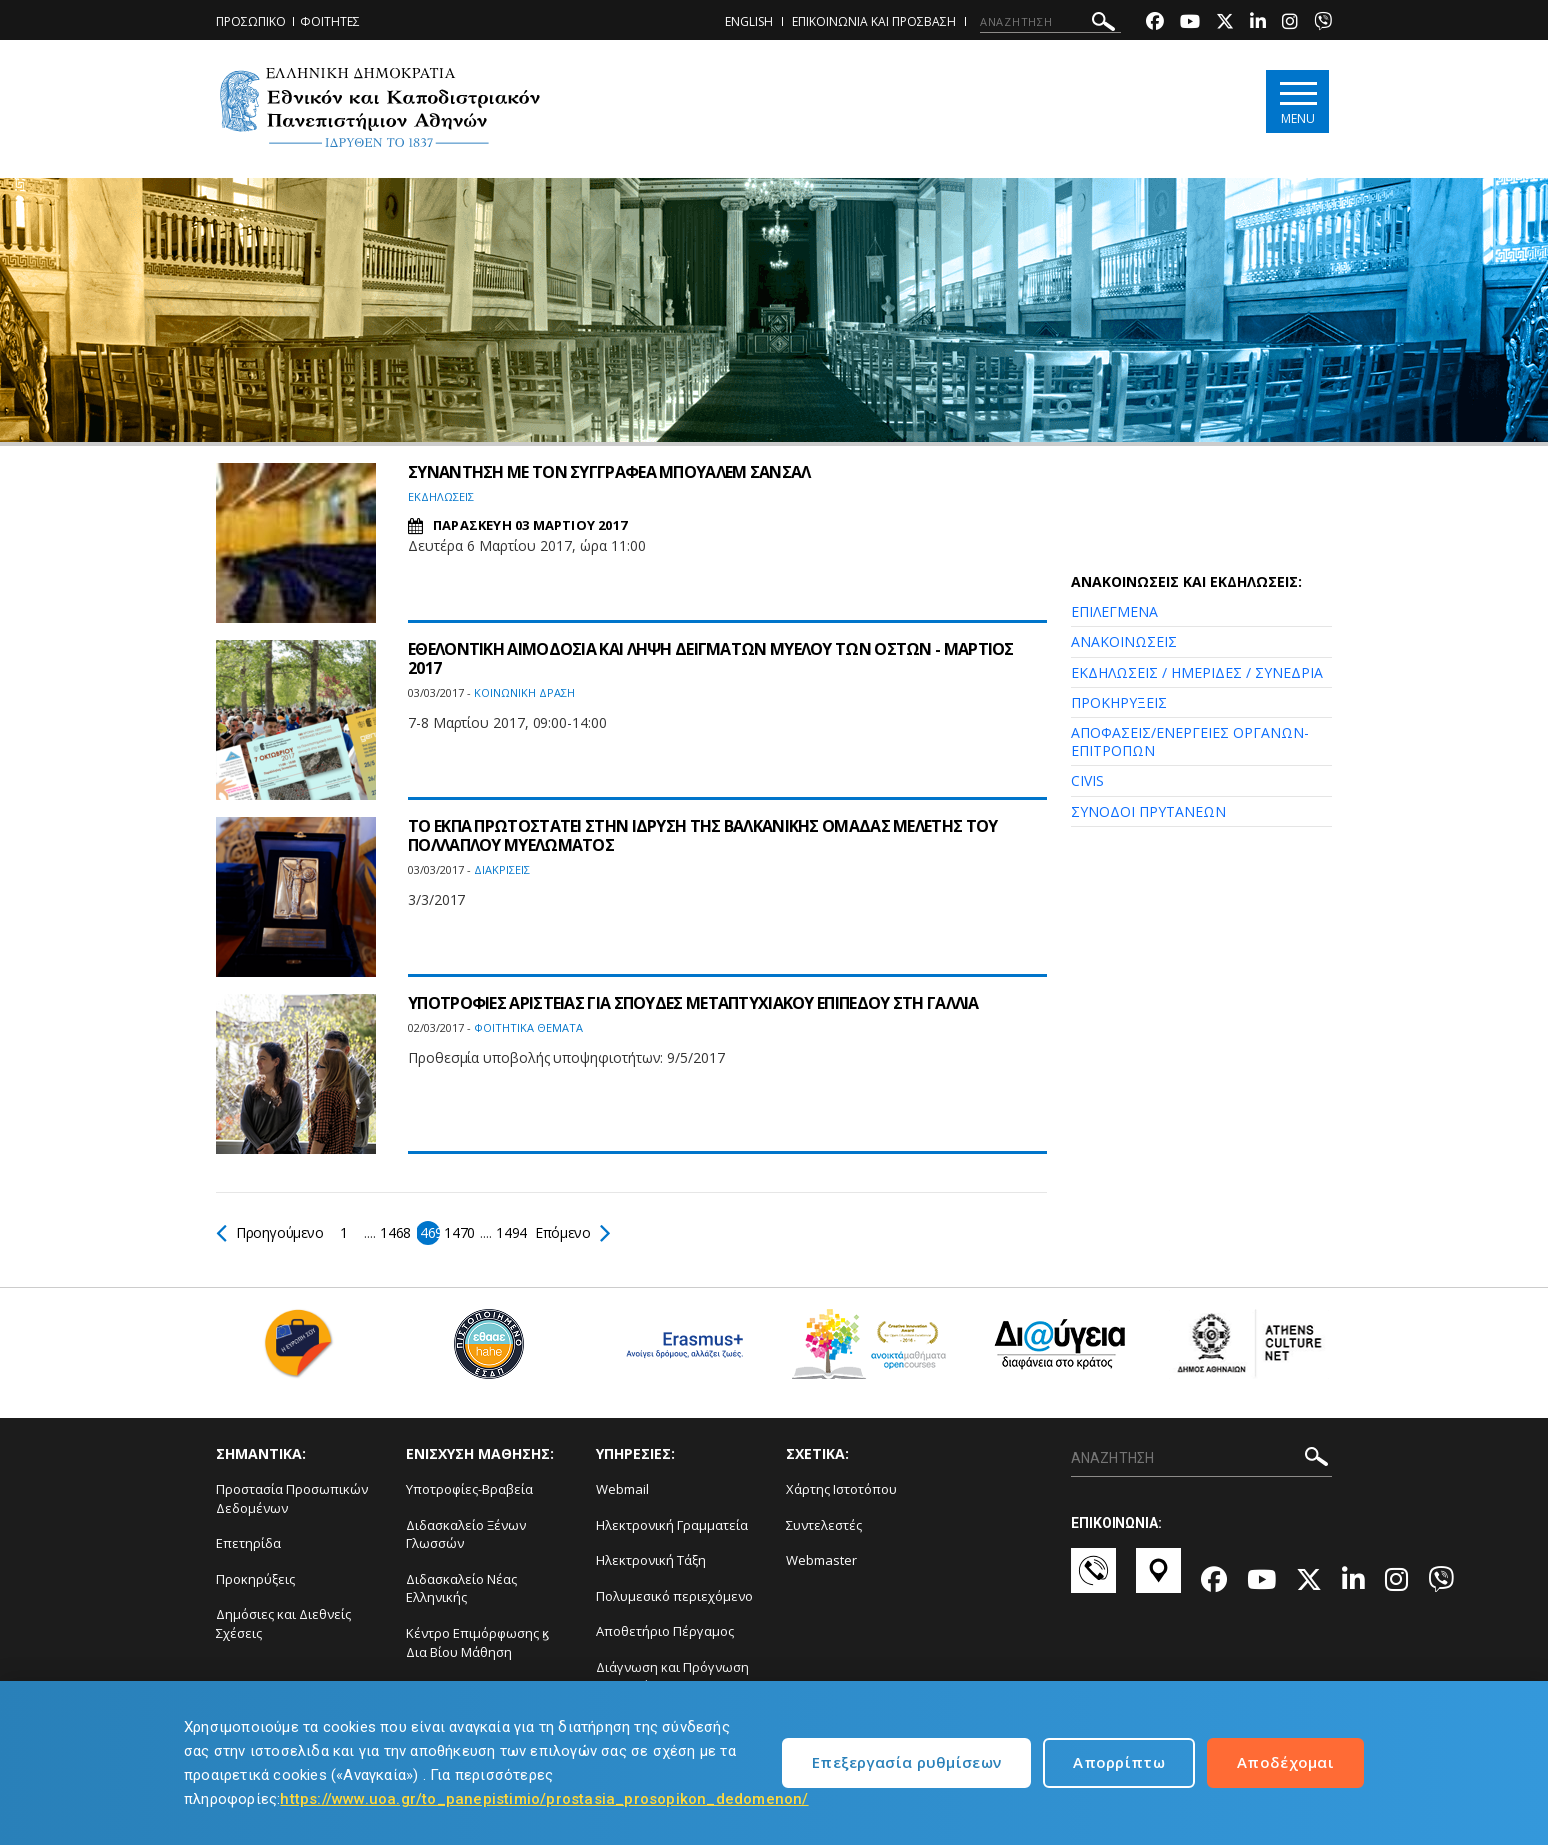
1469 (429, 1232)
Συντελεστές (824, 1525)
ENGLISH (749, 21)
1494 (513, 1232)
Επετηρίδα (248, 1543)
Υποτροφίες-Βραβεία (469, 1489)
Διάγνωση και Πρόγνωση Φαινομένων (672, 1676)
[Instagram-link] (1290, 23)
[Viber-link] (1323, 23)
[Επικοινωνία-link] (1093, 1580)
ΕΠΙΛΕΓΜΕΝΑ (1114, 611)
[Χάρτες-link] (1158, 1580)
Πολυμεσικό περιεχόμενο (674, 1596)
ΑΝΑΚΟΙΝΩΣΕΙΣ (1124, 641)
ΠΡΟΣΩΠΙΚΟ (251, 21)
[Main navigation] (1297, 101)
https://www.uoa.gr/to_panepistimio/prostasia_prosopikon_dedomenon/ (544, 1799)
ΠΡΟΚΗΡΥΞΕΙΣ (1119, 702)
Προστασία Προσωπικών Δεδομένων (292, 1498)
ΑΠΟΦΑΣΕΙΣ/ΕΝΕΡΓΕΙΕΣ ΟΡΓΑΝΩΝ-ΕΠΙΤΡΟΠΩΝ (1190, 741)
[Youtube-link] (1190, 23)
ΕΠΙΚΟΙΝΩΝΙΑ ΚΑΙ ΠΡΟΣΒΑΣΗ (874, 21)
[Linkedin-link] (1258, 23)
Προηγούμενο (270, 1232)
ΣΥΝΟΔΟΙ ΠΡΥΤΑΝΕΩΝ (1148, 811)
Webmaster (821, 1560)
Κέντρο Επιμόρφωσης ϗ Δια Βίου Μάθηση (477, 1642)
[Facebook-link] (1155, 23)
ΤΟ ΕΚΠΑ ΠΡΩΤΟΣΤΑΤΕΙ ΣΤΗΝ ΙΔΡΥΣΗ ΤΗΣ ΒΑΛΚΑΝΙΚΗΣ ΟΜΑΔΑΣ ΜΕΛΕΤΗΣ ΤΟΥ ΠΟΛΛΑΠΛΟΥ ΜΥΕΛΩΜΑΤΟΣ (703, 835)
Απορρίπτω (1119, 1762)
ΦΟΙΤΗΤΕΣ (330, 21)
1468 (397, 1232)
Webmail (622, 1489)
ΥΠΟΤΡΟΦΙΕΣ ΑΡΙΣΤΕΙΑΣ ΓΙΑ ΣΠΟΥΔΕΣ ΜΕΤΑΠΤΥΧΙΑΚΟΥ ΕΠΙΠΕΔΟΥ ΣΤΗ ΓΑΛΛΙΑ (693, 1003)
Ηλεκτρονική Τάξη (651, 1560)
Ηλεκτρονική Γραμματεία (672, 1525)
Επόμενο (572, 1232)
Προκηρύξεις (255, 1579)
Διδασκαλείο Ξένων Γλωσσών (466, 1534)
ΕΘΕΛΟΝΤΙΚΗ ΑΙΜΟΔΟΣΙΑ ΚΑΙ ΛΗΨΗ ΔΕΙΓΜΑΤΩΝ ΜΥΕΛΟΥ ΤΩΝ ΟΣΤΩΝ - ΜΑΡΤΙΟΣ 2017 (711, 658)
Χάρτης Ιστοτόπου (841, 1489)
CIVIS (1087, 780)
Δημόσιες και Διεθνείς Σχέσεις (283, 1623)
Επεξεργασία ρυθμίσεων (906, 1762)
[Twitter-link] (1225, 23)
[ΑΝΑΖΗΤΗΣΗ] (1050, 22)
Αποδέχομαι (1285, 1762)
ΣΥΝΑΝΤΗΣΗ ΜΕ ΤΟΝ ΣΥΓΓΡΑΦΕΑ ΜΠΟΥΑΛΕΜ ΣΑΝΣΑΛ (609, 472)
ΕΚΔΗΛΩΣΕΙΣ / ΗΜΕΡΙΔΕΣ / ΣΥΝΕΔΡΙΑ (1197, 672)
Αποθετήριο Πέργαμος (665, 1631)
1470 (461, 1232)
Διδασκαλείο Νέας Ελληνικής (461, 1588)
